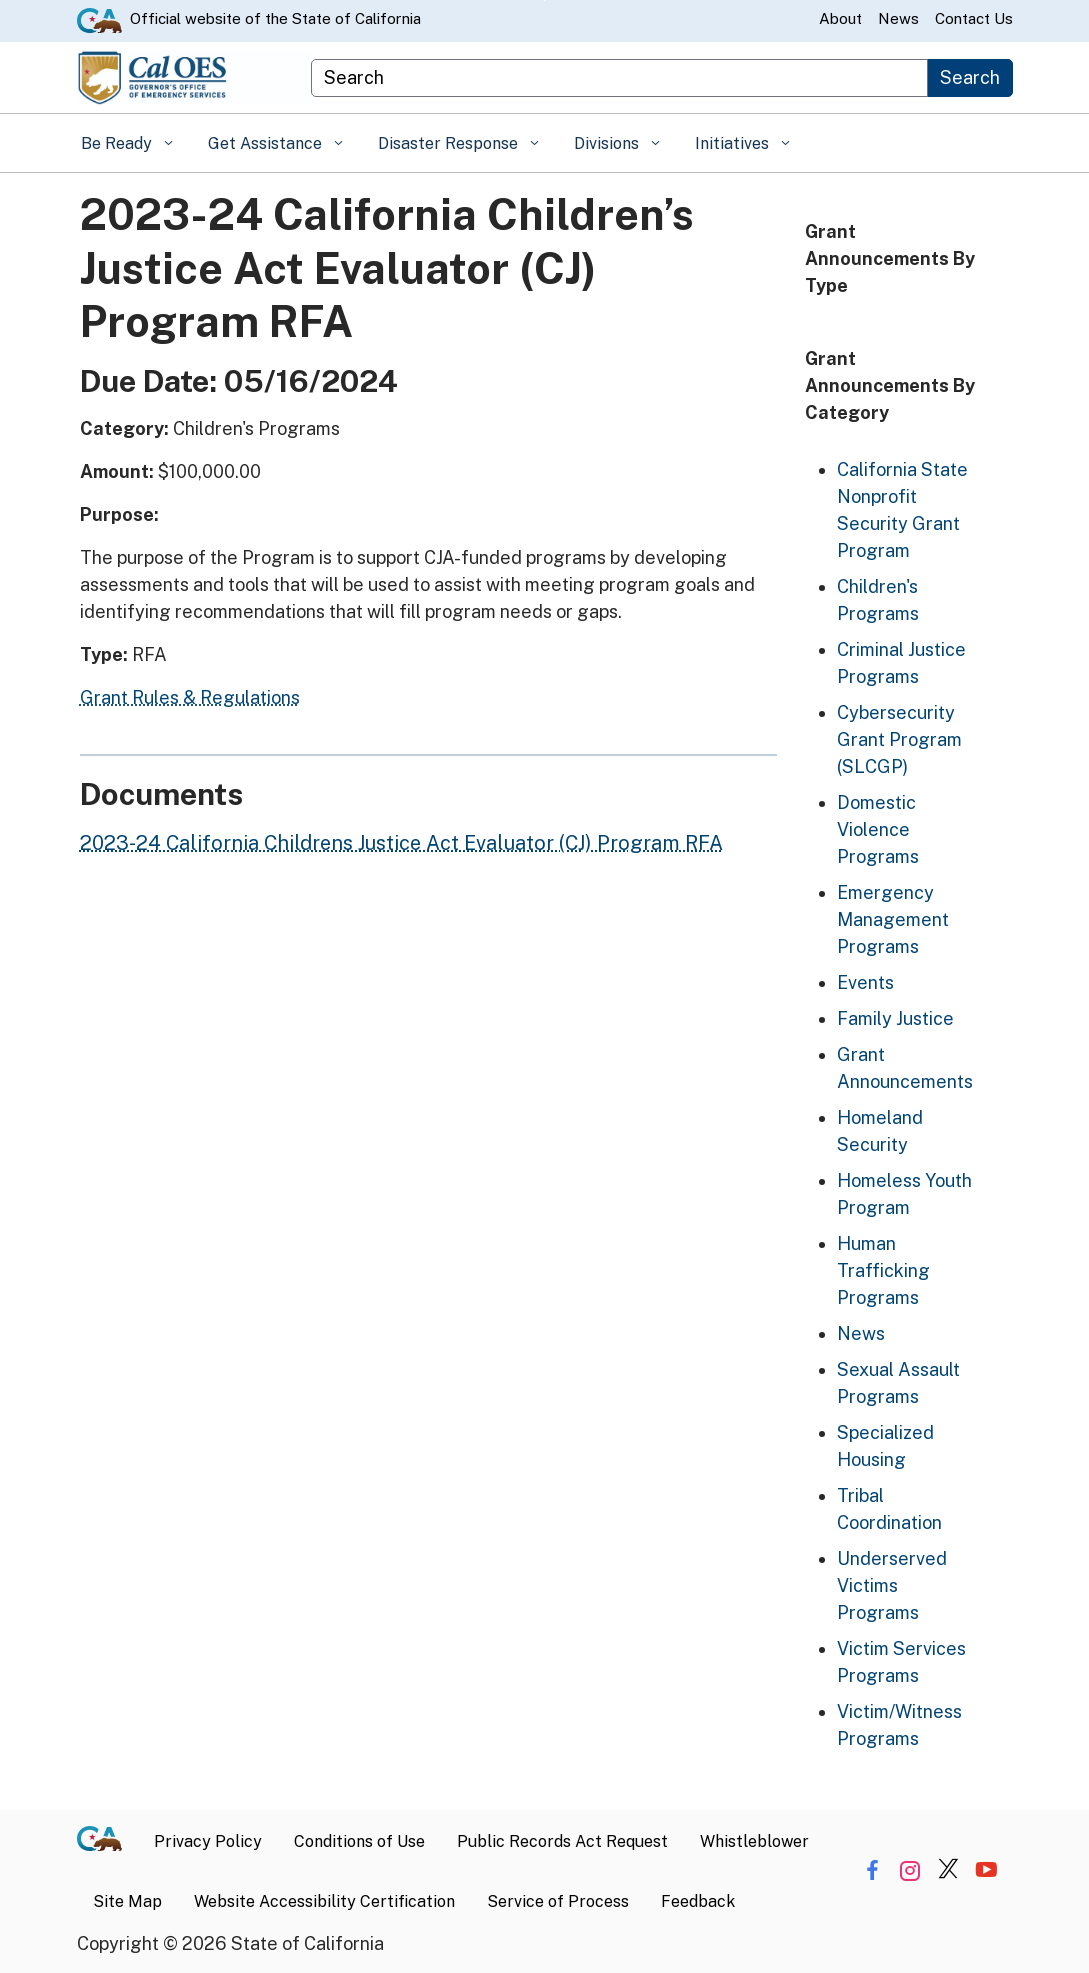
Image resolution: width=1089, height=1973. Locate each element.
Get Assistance (267, 143)
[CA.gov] (107, 1842)
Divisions (608, 143)
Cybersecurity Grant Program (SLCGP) (899, 739)
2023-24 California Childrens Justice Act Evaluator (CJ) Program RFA (401, 843)
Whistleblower (754, 1841)
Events (865, 982)
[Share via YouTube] (986, 1870)
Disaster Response (450, 143)
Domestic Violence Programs (878, 829)
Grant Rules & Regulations (190, 697)
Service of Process (558, 1901)
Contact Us (974, 18)
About (840, 18)
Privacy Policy (208, 1841)
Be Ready (118, 143)
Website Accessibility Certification (324, 1901)
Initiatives (734, 143)
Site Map (127, 1901)
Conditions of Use (359, 1841)
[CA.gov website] (99, 19)
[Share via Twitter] (948, 1870)
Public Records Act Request (562, 1841)
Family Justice (895, 1018)
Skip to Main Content (544, 0)
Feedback (698, 1901)
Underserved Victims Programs (892, 1585)
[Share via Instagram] (910, 1870)
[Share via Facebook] (872, 1870)
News (898, 18)
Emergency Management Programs (893, 919)
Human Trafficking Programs (883, 1270)
